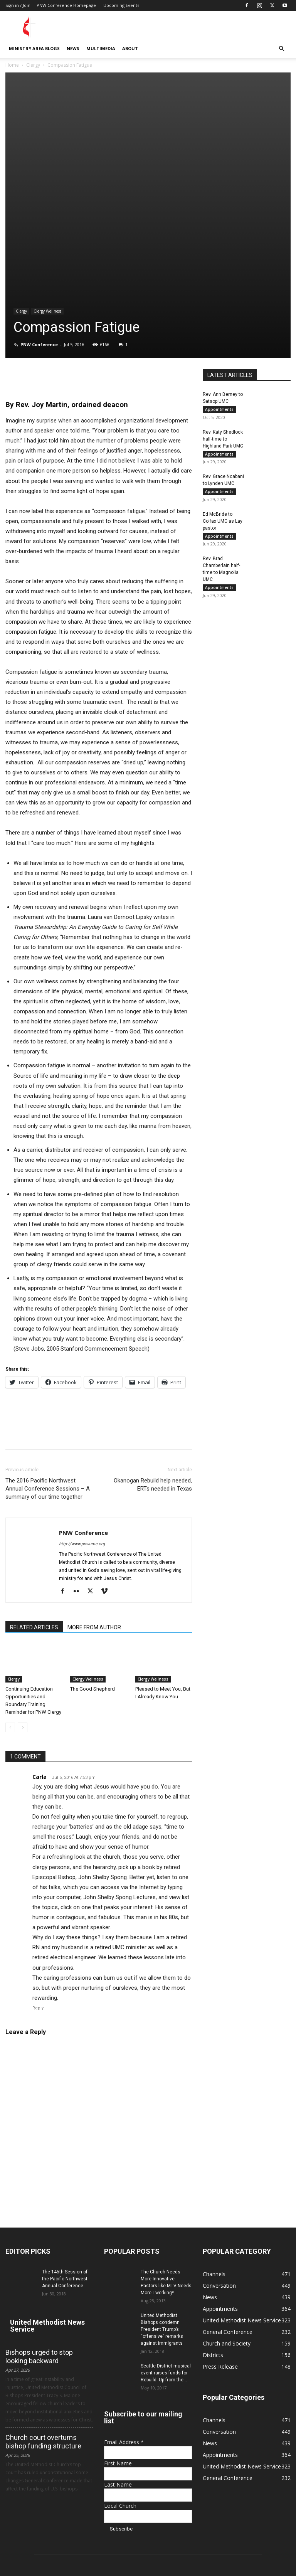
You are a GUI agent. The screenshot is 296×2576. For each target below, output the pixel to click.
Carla (39, 1643)
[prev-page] (10, 1594)
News (73, 48)
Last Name (118, 2351)
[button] (281, 48)
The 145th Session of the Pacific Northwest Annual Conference (64, 2145)
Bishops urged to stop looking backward (39, 2223)
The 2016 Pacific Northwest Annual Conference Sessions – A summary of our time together (47, 1355)
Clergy (33, 65)
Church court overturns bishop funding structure (43, 2308)
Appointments (219, 276)
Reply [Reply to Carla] (38, 1874)
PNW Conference (39, 211)
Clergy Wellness (47, 177)
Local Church (120, 2372)
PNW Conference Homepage (66, 5)
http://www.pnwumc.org (82, 1410)
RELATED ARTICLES (34, 1494)
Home (12, 65)
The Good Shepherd (92, 1555)
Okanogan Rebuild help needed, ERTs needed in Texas (153, 1351)
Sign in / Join (17, 5)
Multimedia (100, 48)
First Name (118, 2330)
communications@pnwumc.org (148, 2538)
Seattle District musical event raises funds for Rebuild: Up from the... (166, 2239)
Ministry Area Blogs (34, 48)
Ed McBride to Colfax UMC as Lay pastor (222, 389)
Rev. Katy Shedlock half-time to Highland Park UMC (223, 306)
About (130, 48)
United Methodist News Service (47, 2192)
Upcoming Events (121, 5)
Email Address (124, 2308)
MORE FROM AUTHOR (94, 1494)
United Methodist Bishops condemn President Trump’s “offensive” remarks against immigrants (162, 2196)
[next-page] (22, 1594)
